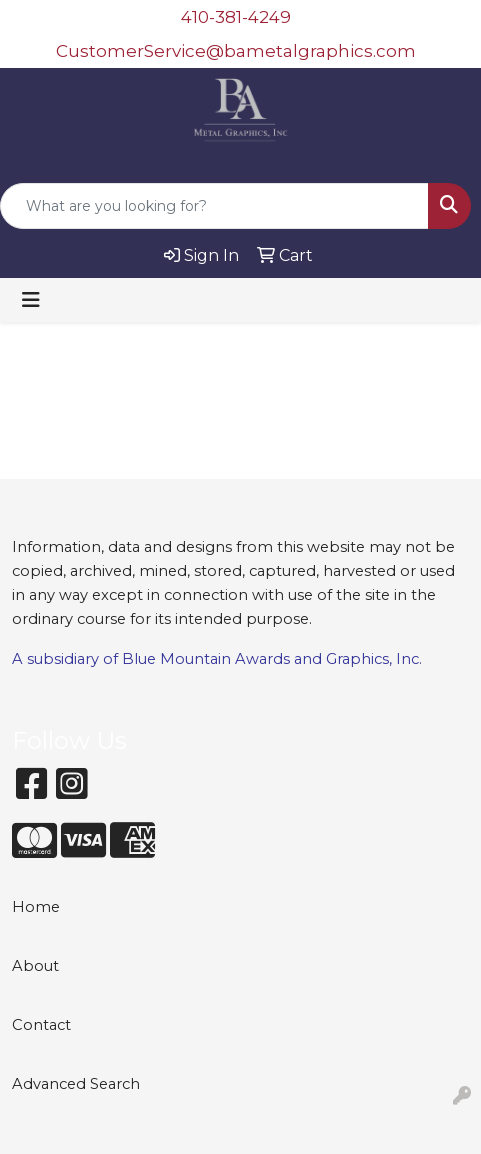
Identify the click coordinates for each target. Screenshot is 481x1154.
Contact (41, 1025)
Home (36, 907)
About (35, 966)
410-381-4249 (236, 17)
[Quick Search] (214, 206)
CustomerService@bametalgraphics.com (236, 51)
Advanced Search (76, 1084)
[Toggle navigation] (31, 300)
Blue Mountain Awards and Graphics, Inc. (272, 659)
